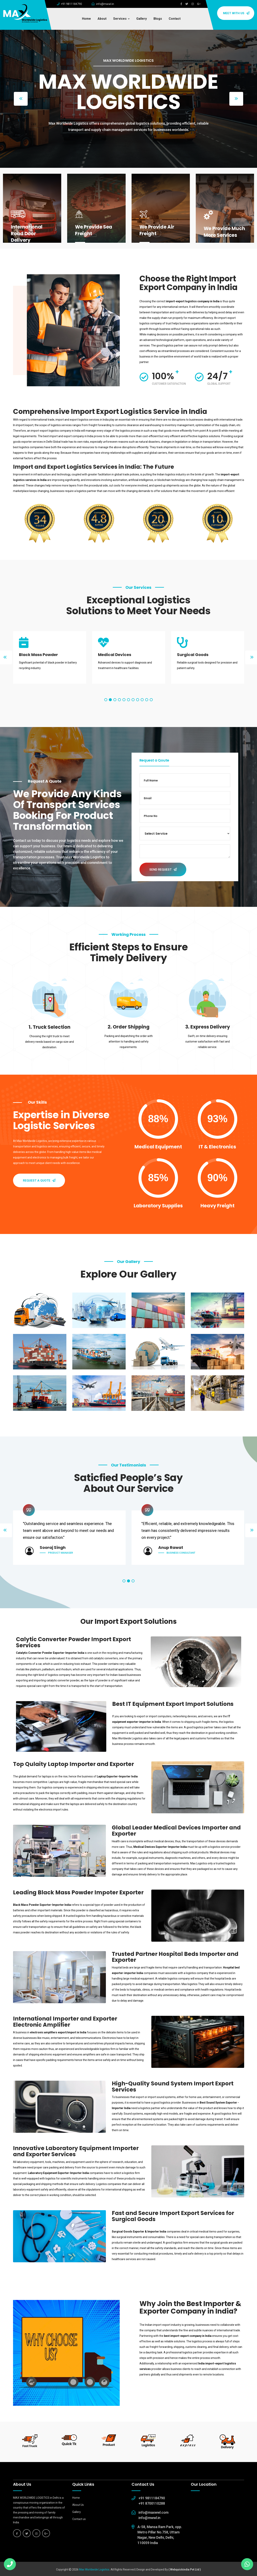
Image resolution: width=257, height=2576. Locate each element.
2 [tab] (110, 699)
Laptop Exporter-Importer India (117, 1776)
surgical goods (219, 2242)
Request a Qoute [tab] (154, 760)
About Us (78, 2504)
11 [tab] (151, 699)
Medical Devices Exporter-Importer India (160, 1846)
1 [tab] (105, 699)
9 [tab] (142, 699)
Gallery (141, 19)
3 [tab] (114, 699)
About (102, 19)
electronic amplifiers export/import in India (58, 2032)
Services (121, 19)
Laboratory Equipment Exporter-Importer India (58, 2173)
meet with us (236, 13)
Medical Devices (114, 654)
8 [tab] (137, 699)
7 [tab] (133, 699)
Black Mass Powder (38, 654)
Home (86, 19)
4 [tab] (119, 699)
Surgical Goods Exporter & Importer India (139, 2231)
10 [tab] (146, 699)
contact (175, 19)
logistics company (59, 1674)
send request (163, 869)
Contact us (79, 2519)
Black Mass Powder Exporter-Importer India (42, 1904)
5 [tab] (123, 699)
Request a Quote (39, 1180)
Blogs (157, 19)
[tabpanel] (49, 657)
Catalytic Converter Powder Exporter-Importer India (50, 1652)
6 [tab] (128, 699)
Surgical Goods (192, 654)
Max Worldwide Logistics (94, 2569)
